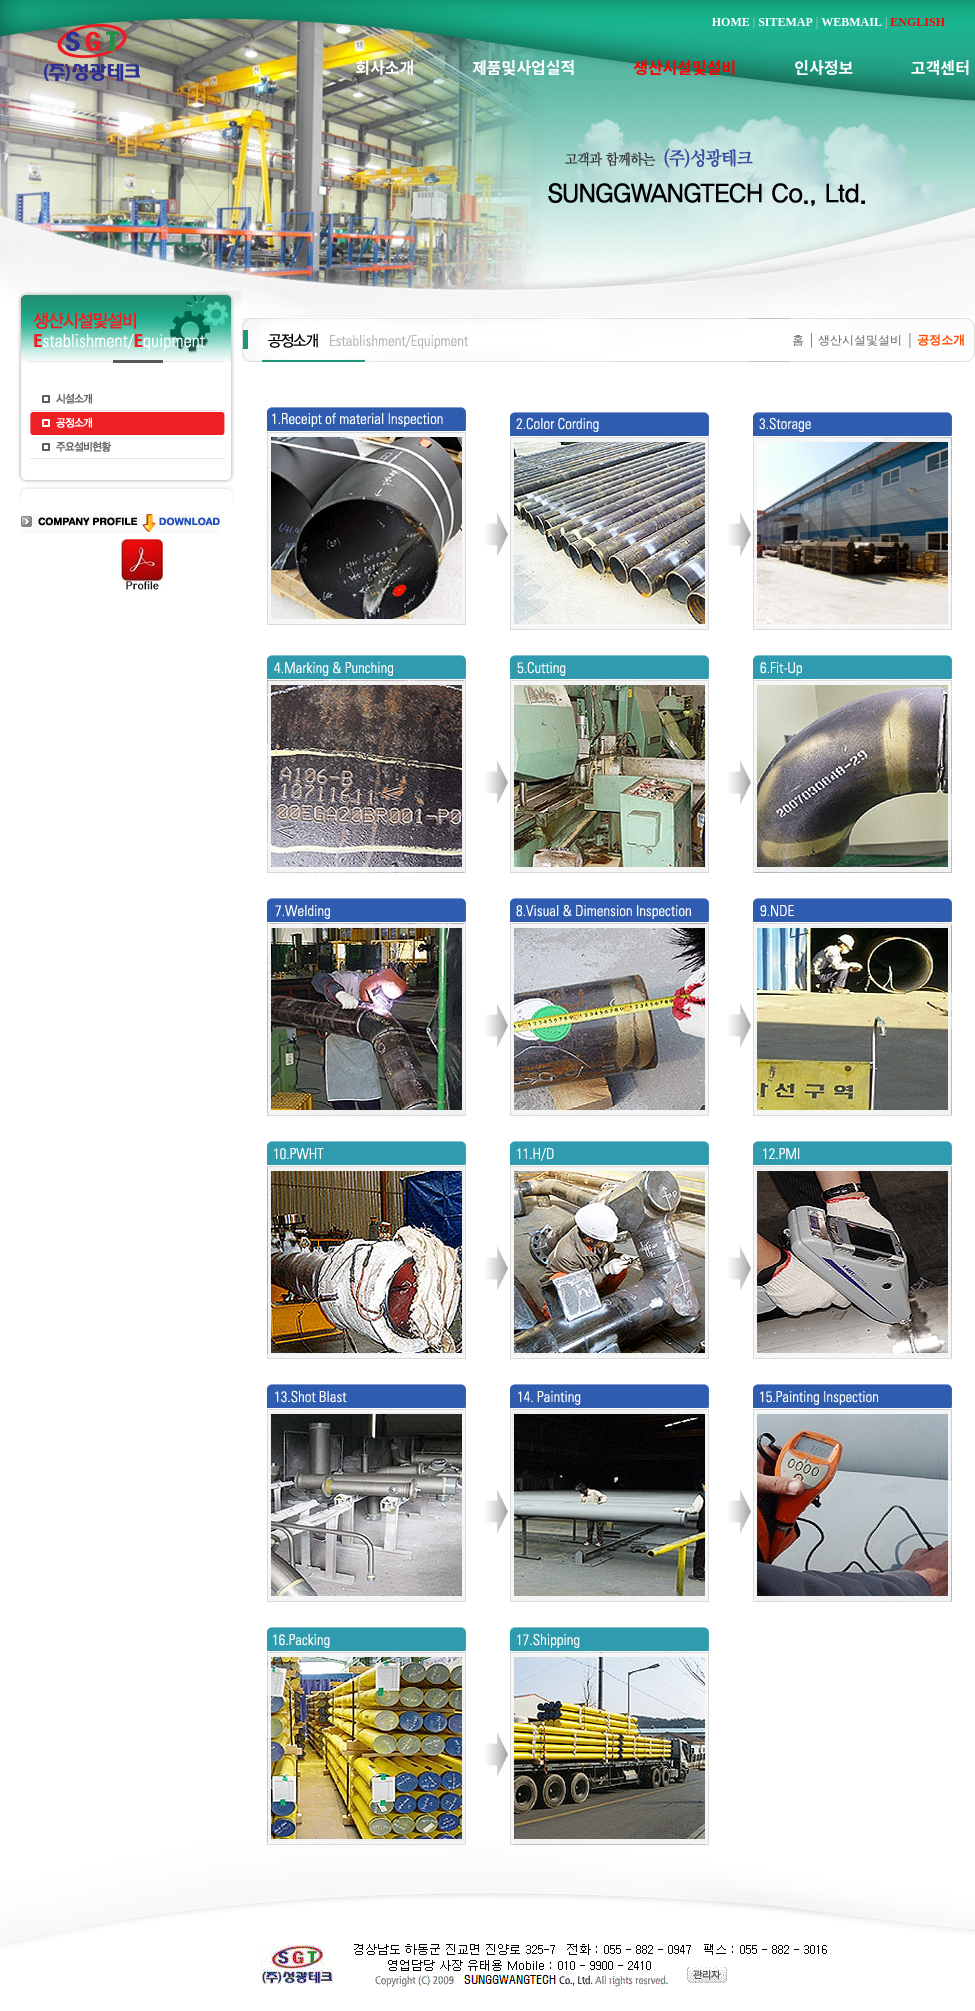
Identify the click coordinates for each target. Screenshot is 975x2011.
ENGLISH (917, 22)
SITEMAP (785, 22)
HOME (731, 22)
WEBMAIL (851, 22)
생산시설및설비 (860, 340)
